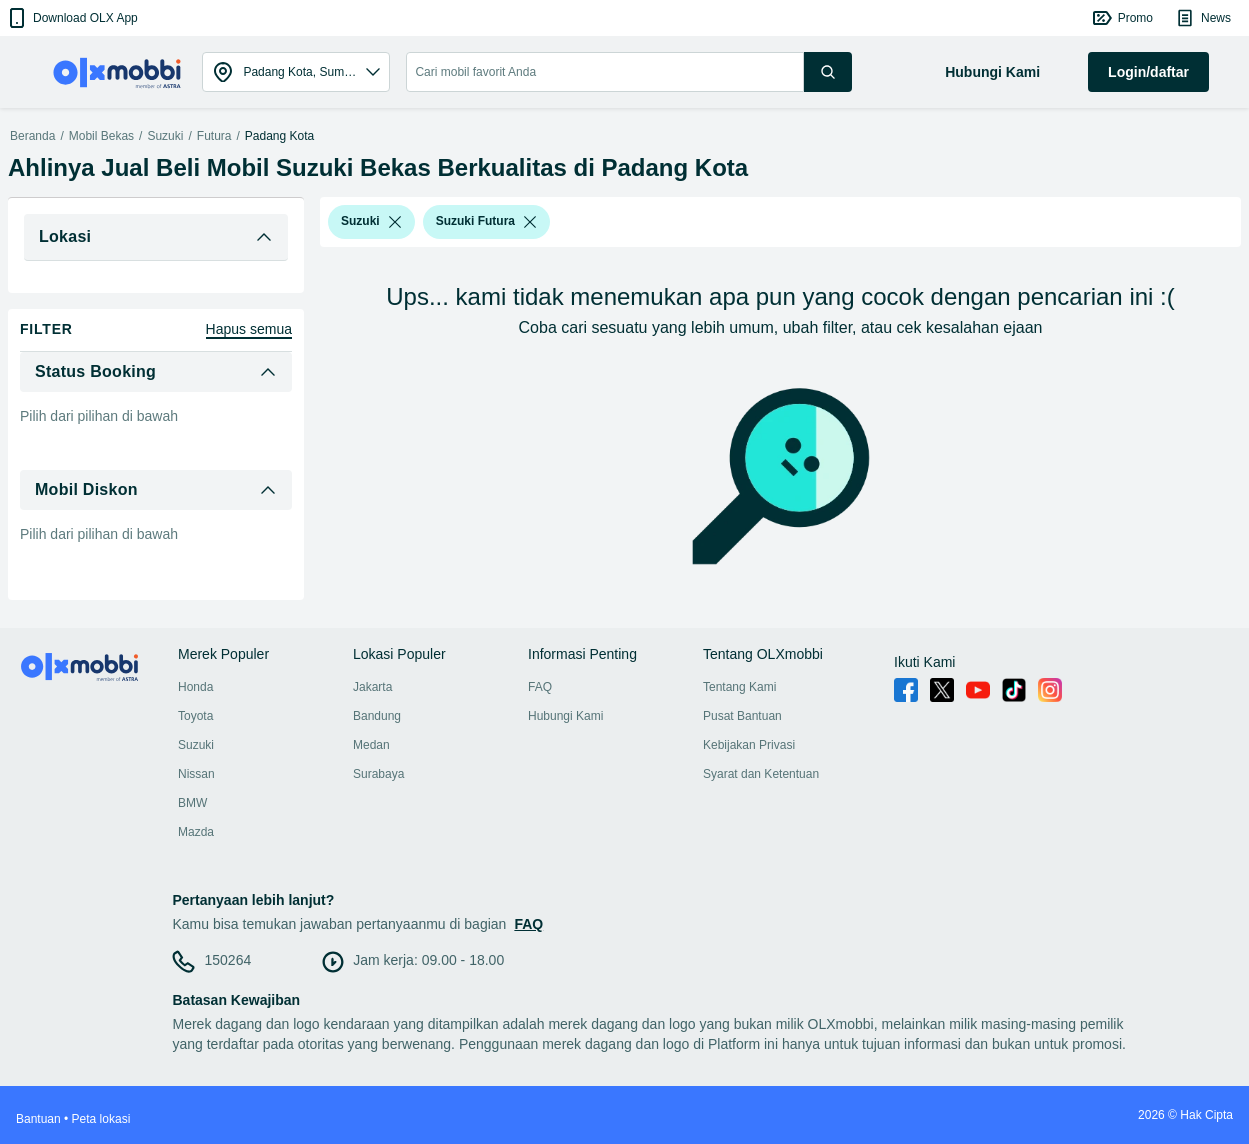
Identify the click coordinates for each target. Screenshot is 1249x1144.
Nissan (196, 774)
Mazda (196, 832)
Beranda (32, 136)
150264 (227, 960)
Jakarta (372, 687)
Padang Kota (279, 136)
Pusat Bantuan (742, 716)
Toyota (195, 716)
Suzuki (165, 136)
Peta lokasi (101, 1119)
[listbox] (395, 222)
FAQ (540, 687)
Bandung (377, 716)
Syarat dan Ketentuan (761, 774)
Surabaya (378, 774)
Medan (371, 745)
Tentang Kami (739, 687)
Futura (214, 136)
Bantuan (38, 1119)
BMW (192, 803)
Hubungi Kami (565, 716)
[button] (71, 18)
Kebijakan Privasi (749, 745)
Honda (195, 687)
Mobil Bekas (101, 136)
